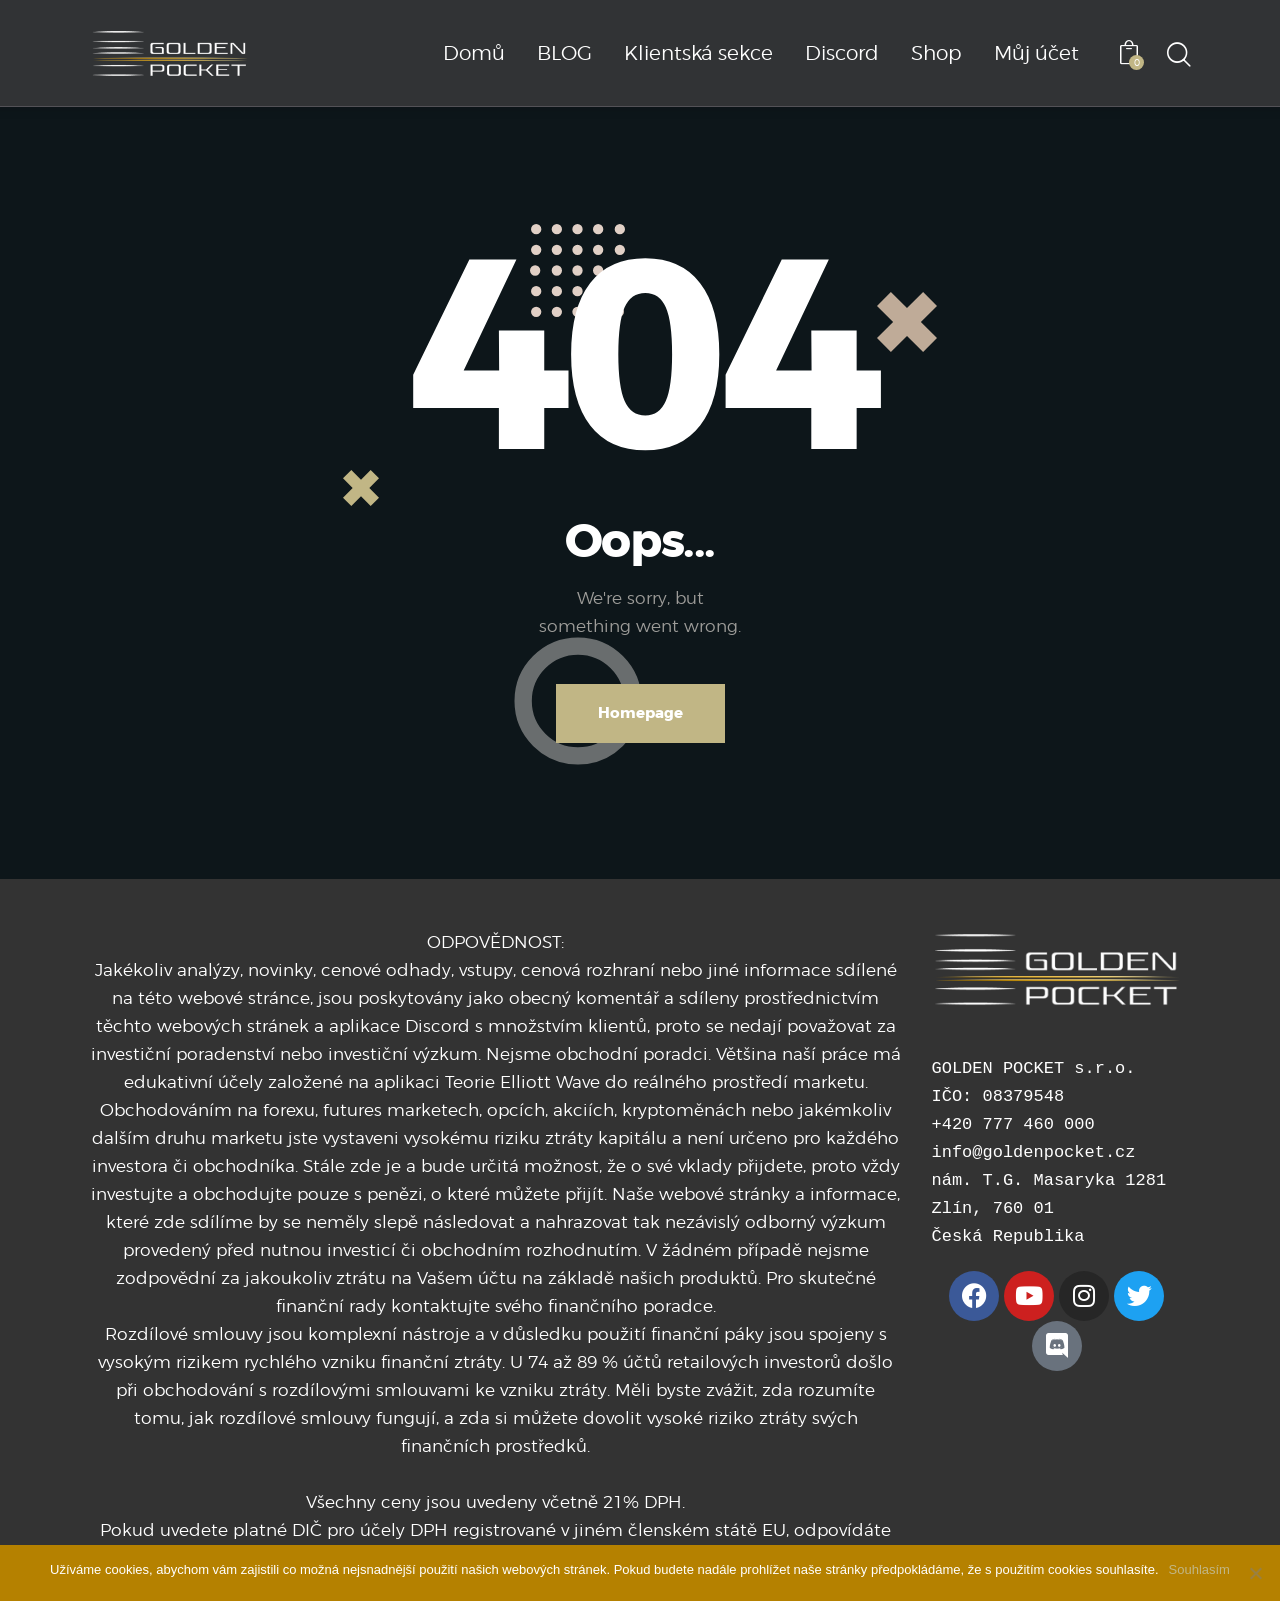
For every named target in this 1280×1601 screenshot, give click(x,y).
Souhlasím (1199, 1569)
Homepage (640, 713)
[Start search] (1177, 56)
